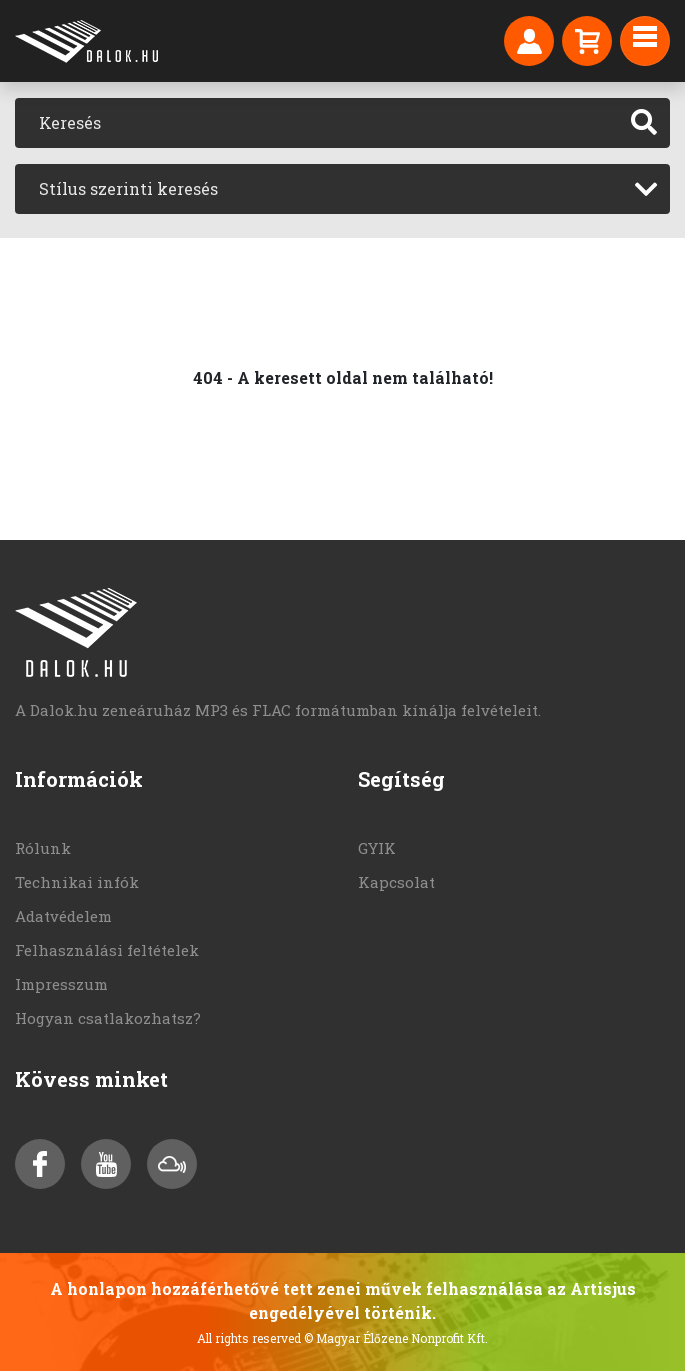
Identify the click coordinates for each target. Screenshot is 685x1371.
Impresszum (61, 984)
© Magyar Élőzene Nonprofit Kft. (396, 1338)
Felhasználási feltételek (107, 950)
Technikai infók (77, 882)
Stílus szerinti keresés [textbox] (128, 188)
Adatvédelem (63, 916)
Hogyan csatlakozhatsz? (108, 1018)
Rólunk (43, 848)
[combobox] (342, 189)
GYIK (377, 848)
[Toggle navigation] (645, 41)
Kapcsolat (396, 882)
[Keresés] (317, 123)
